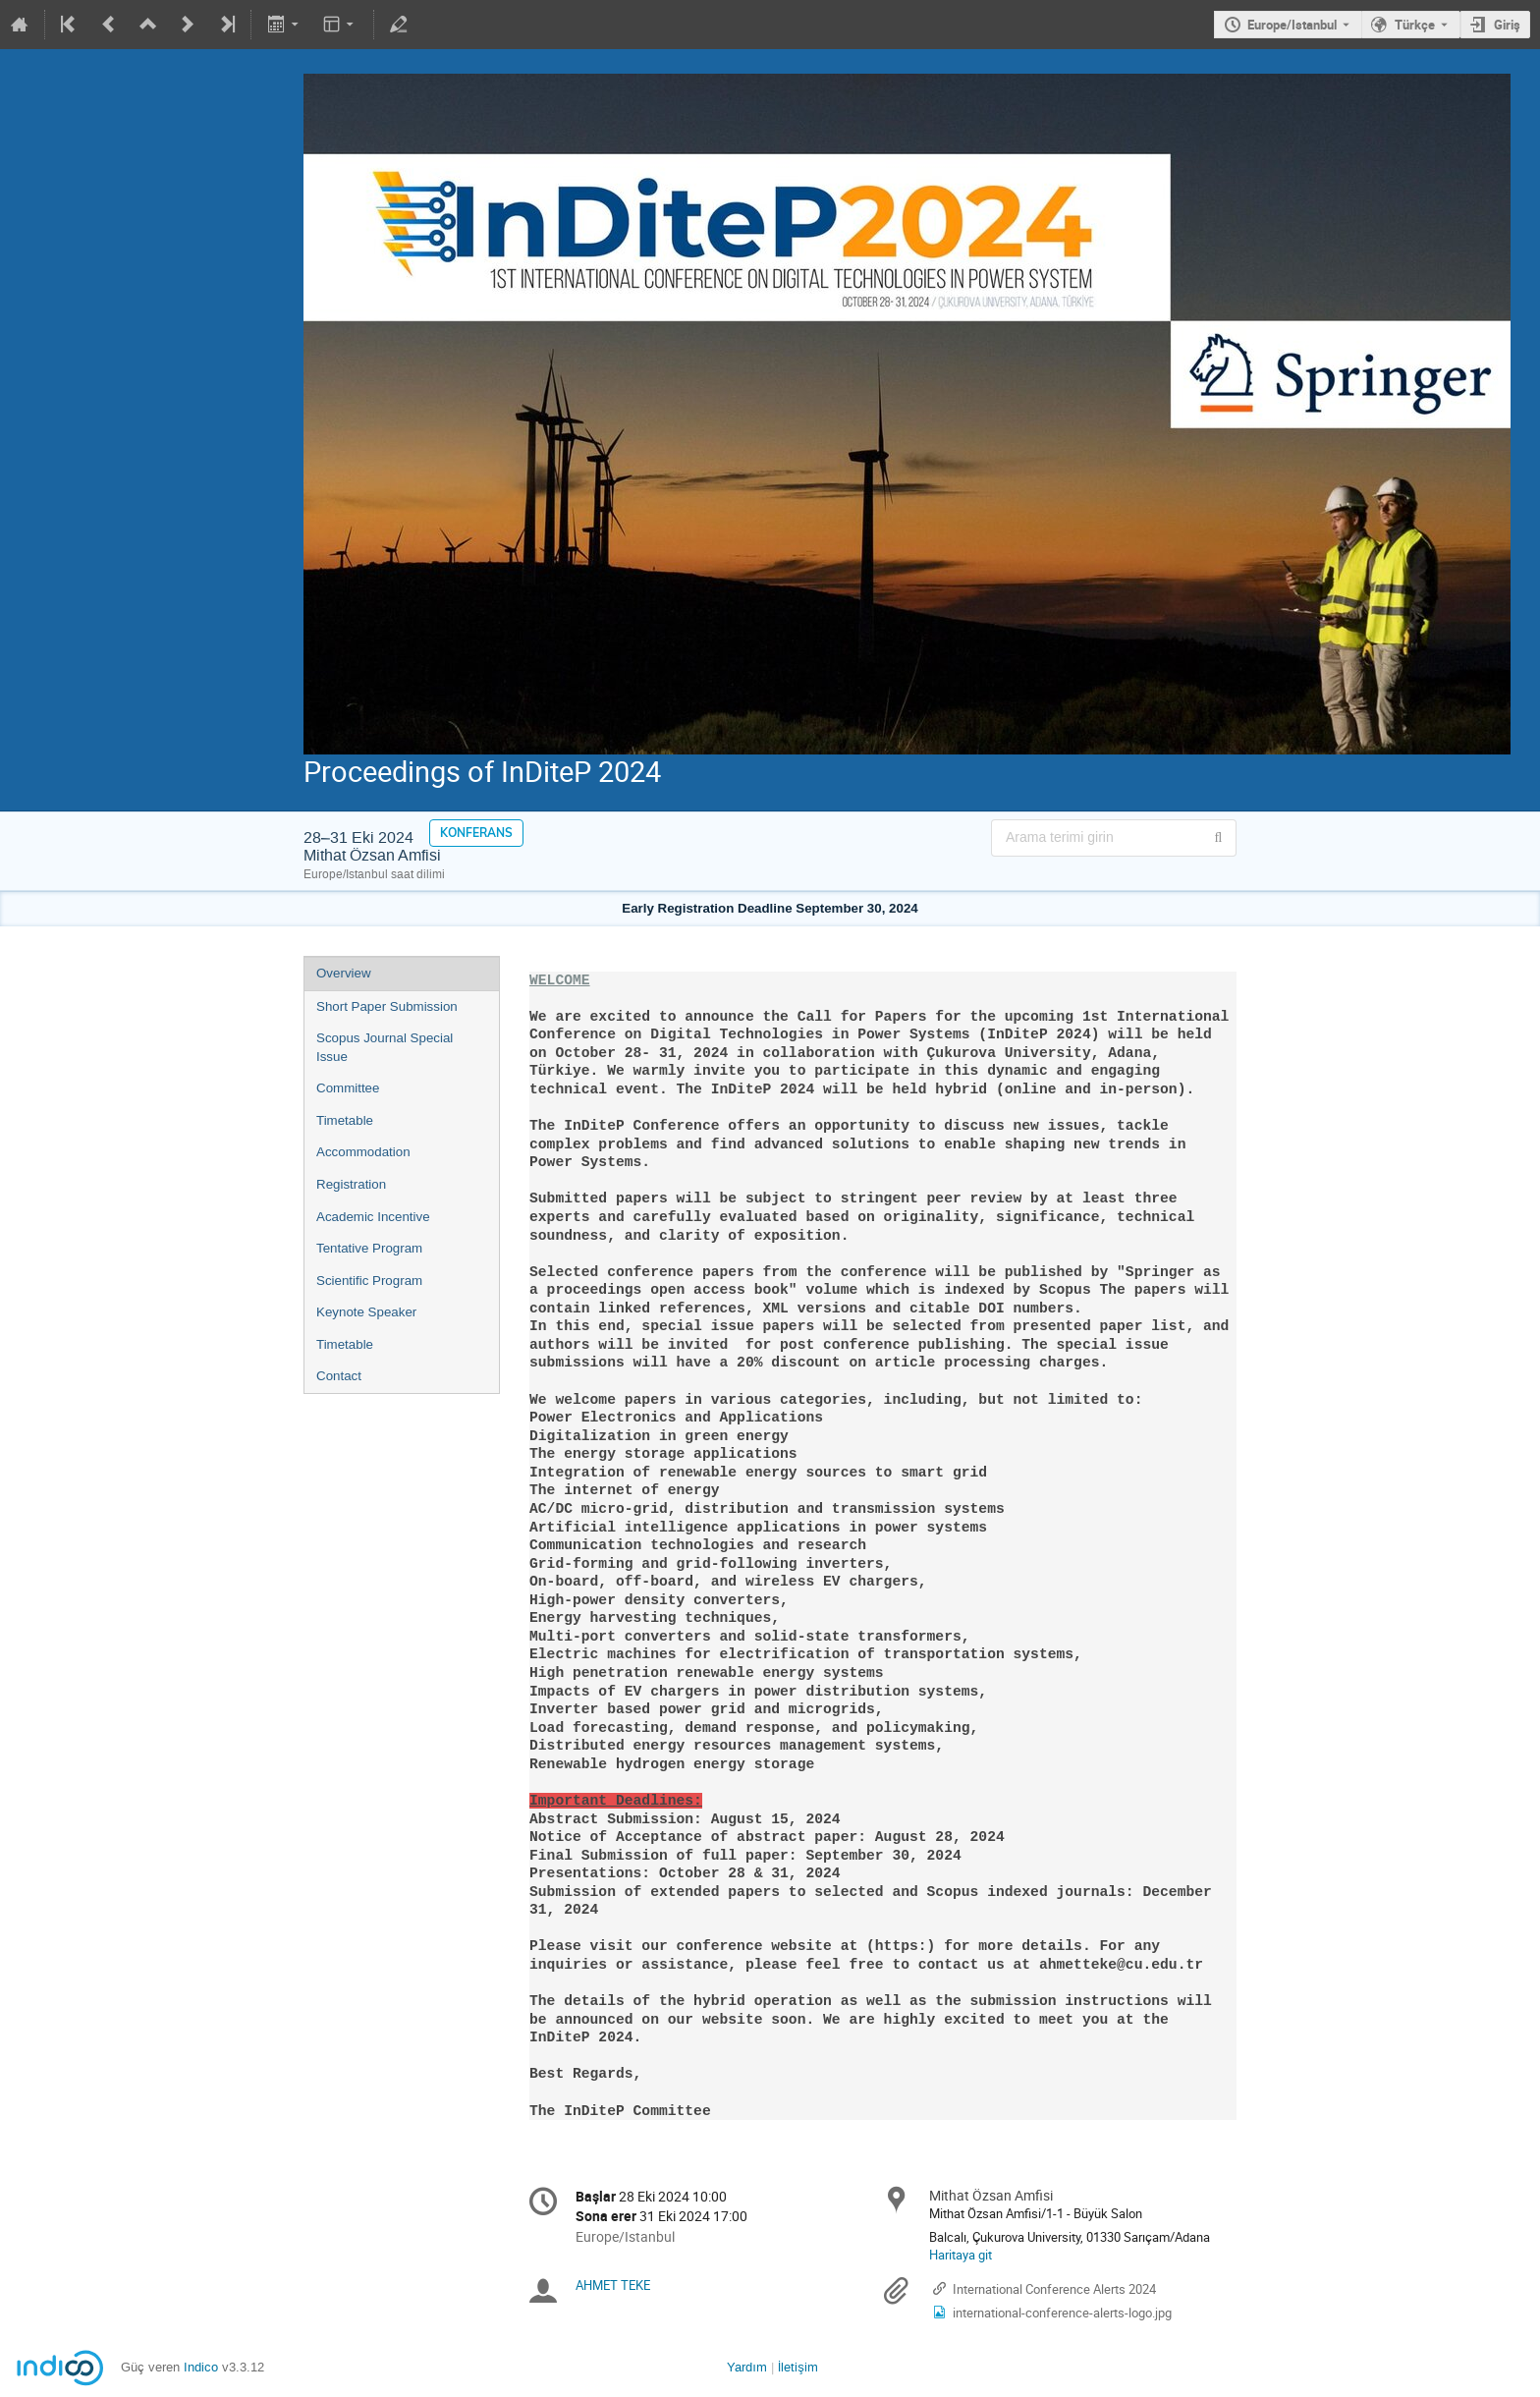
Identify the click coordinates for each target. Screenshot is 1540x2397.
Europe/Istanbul (1292, 24)
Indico (201, 2367)
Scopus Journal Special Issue (384, 1047)
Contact (338, 1375)
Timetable (344, 1120)
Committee (347, 1088)
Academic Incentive (373, 1216)
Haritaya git (960, 2254)
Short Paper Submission (387, 1006)
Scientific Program (369, 1280)
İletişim (798, 2367)
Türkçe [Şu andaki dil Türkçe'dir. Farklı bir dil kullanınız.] (1415, 24)
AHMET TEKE (613, 2285)
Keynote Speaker (366, 1312)
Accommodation (363, 1151)
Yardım (747, 2367)
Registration (351, 1184)
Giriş (1507, 24)
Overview (343, 973)
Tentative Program (369, 1248)
